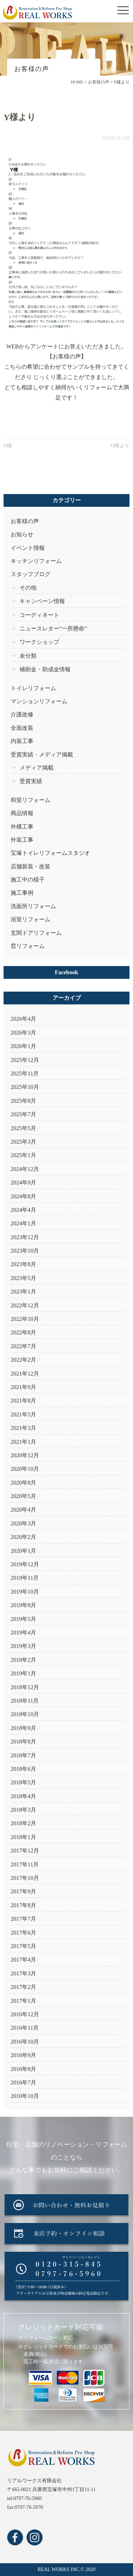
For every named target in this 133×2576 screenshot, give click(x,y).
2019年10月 (25, 1592)
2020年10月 (25, 1469)
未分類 (28, 656)
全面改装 (22, 728)
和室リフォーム (30, 800)
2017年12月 (25, 1851)
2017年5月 (23, 1946)
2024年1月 (23, 1223)
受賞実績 (31, 781)
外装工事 (22, 840)
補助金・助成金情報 (45, 669)
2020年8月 (23, 1483)
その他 (28, 588)
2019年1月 (23, 1673)
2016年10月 (25, 2042)
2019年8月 (23, 1605)
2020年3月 (23, 1523)
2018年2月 (23, 1823)
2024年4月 (23, 1210)
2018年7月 (23, 1755)
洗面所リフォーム (33, 906)
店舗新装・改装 (30, 866)
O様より (120, 445)
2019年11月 (25, 1578)
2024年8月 (23, 1196)
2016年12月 (25, 2014)
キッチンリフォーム (36, 561)
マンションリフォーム (39, 701)
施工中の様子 (28, 880)
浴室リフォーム (30, 919)
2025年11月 (25, 1073)
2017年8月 (23, 1905)
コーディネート (39, 615)
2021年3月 (23, 1428)
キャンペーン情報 (42, 601)
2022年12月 (25, 1305)
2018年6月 (23, 1769)
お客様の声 (25, 521)
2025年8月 (23, 1101)
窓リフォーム (28, 946)
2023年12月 (25, 1237)
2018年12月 (25, 1687)
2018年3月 (23, 1810)
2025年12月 (25, 1060)
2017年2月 (23, 1987)
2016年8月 (23, 2069)
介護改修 (22, 714)
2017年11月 (25, 1864)
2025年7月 (23, 1114)
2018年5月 (23, 1782)
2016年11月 (25, 2028)
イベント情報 (28, 548)
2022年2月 (23, 1360)
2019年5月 (23, 1619)
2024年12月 (25, 1169)
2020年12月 (25, 1455)
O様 (8, 445)
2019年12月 (25, 1564)
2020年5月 (23, 1496)
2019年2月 (23, 1660)
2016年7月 (23, 2082)
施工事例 (22, 893)
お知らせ (22, 534)
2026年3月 (23, 1033)
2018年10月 (25, 1714)
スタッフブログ (30, 574)
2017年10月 (25, 1878)
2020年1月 (23, 1551)
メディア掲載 (37, 768)
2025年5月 (23, 1128)
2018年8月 (23, 1742)
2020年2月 (23, 1537)
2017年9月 (23, 1891)
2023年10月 (25, 1251)
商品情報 (22, 813)
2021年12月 (25, 1374)
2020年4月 (23, 1510)
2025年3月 (23, 1142)
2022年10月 (25, 1319)
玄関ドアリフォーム (36, 933)
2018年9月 (23, 1728)
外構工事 (22, 827)
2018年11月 (25, 1701)
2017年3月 (23, 1973)
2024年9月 (23, 1182)
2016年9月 (23, 2055)
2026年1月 (23, 1046)
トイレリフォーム (33, 688)
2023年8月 (23, 1264)
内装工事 (22, 741)
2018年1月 (23, 1837)
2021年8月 (23, 1401)
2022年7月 (23, 1346)
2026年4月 (23, 1019)
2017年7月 (23, 1919)
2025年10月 (25, 1087)
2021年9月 (23, 1387)
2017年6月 (23, 1933)
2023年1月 (23, 1292)
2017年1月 (23, 2001)
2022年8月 (23, 1332)
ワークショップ (39, 642)
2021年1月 (23, 1442)
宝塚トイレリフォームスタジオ (50, 853)
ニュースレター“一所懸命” (53, 628)
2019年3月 (23, 1646)
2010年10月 (25, 2096)
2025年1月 (23, 1155)
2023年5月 (23, 1278)
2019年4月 (23, 1632)
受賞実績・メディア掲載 (42, 755)
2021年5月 (23, 1414)
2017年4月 (23, 1960)
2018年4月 (23, 1796)
